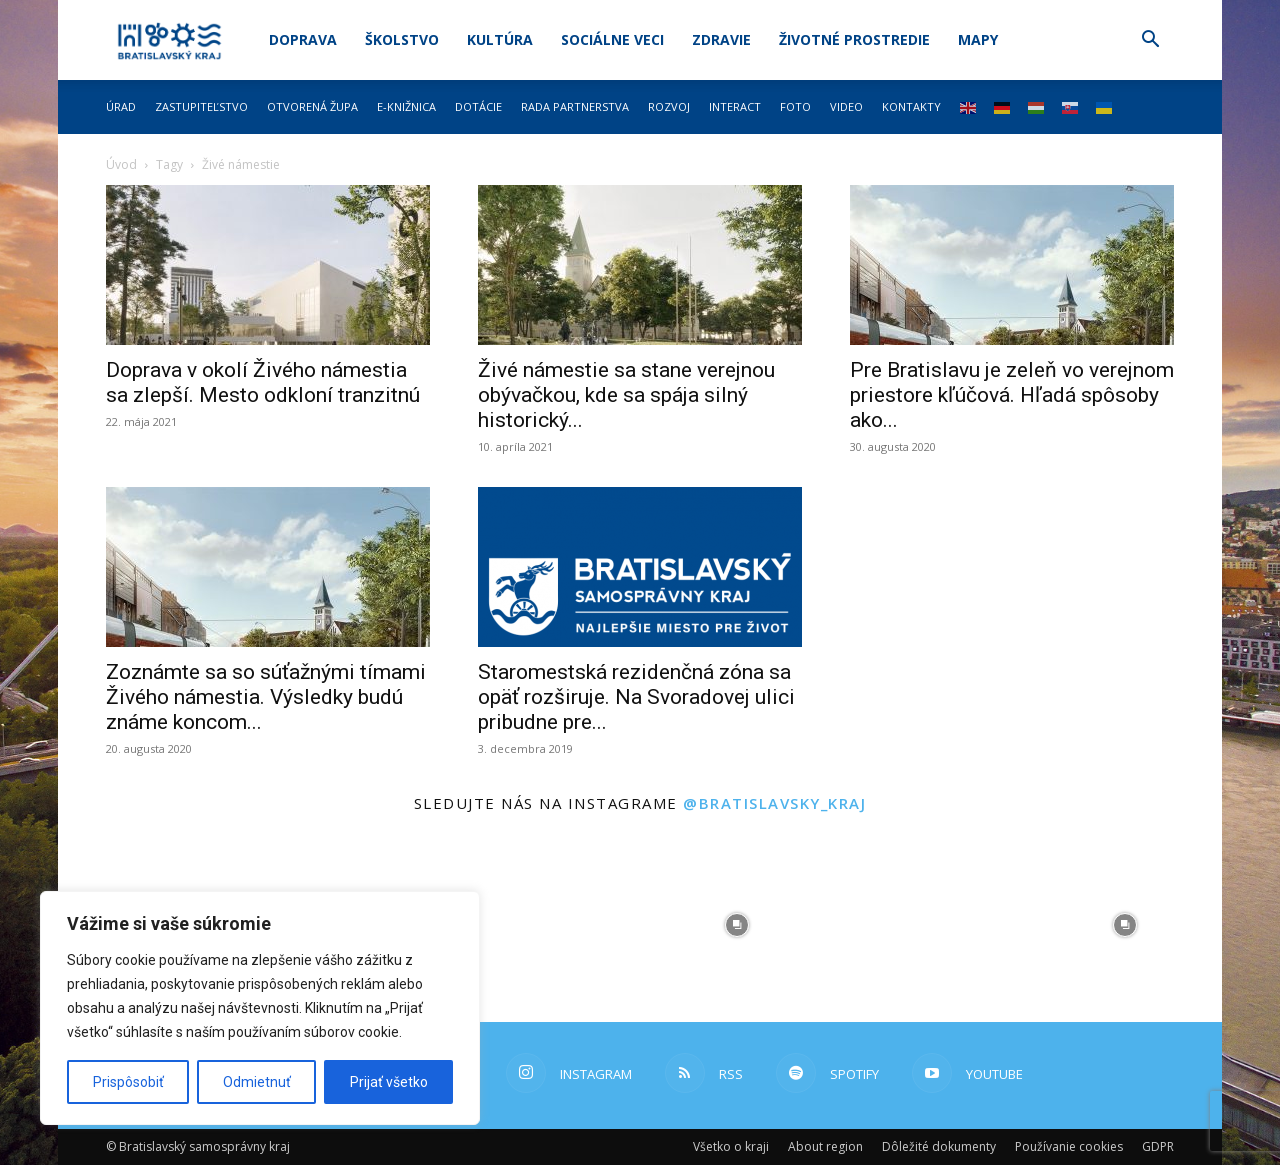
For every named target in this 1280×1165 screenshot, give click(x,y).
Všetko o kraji (731, 1146)
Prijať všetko (389, 1082)
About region (825, 1146)
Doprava (303, 39)
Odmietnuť (257, 1082)
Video (846, 106)
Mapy (978, 39)
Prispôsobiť (128, 1082)
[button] (1150, 41)
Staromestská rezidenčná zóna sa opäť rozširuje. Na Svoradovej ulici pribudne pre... (636, 697)
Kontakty (911, 106)
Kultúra (500, 39)
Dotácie (478, 106)
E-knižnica (406, 106)
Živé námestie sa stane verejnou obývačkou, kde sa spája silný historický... (626, 395)
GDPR (1158, 1146)
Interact (735, 106)
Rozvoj (669, 106)
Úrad (121, 106)
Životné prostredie (854, 39)
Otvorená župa (312, 106)
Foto (795, 106)
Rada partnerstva (575, 106)
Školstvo (402, 39)
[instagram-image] (543, 925)
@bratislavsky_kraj (774, 803)
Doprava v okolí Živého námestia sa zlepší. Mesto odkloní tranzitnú (263, 382)
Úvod (121, 164)
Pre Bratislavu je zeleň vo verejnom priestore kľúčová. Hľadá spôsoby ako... (1012, 395)
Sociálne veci (612, 39)
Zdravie (721, 39)
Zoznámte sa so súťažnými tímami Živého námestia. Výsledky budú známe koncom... (266, 697)
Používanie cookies (1069, 1146)
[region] (260, 1008)
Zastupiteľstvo (201, 106)
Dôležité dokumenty (939, 1146)
